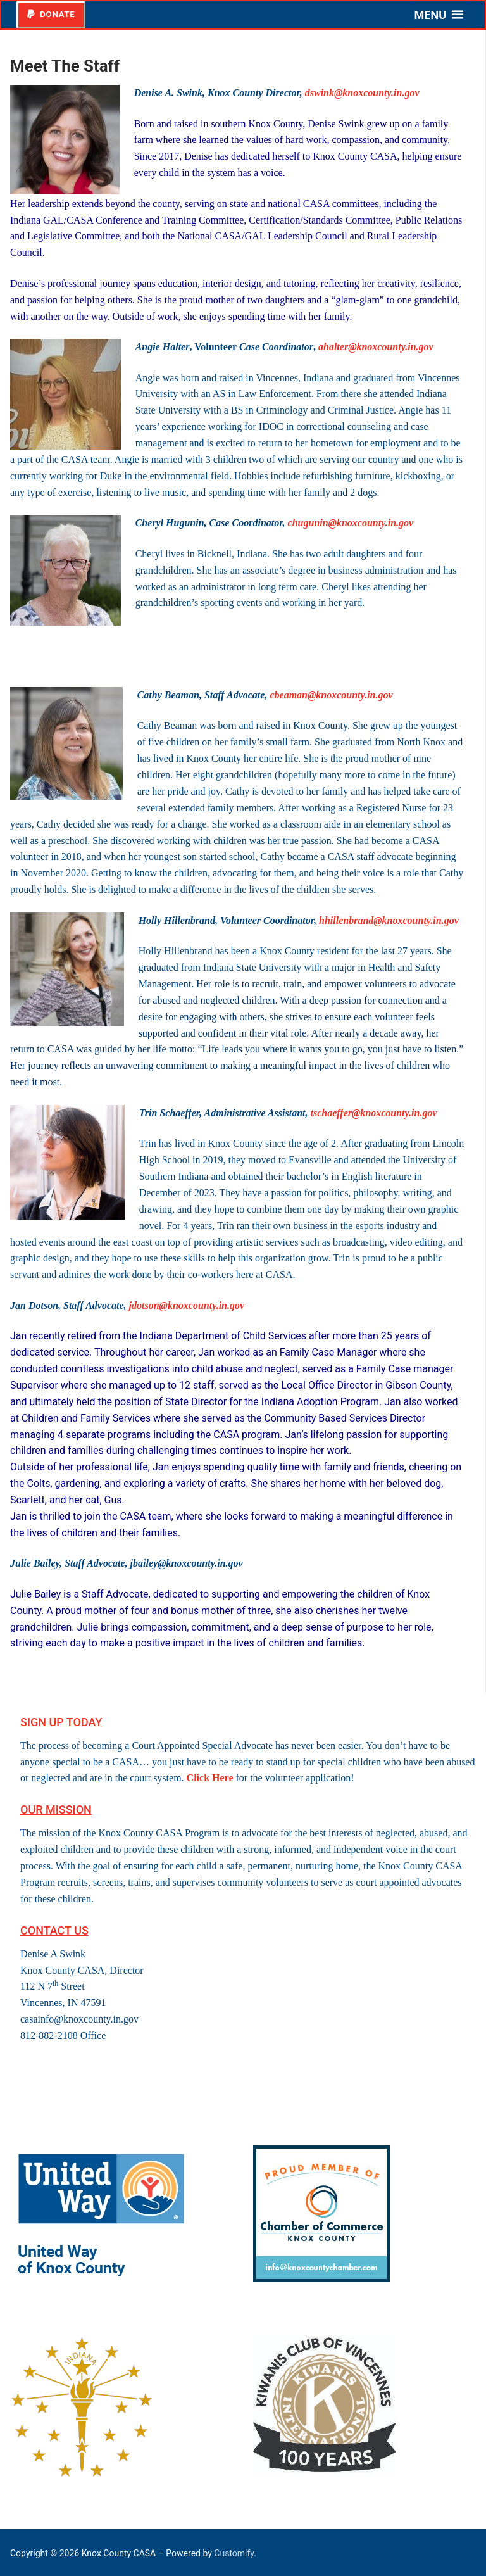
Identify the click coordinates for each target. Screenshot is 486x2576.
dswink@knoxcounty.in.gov (362, 92)
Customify (234, 2553)
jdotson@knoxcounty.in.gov (187, 1305)
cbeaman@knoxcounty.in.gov (331, 695)
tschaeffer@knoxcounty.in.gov (374, 1113)
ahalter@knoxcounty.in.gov (375, 346)
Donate (51, 14)
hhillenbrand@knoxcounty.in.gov (389, 920)
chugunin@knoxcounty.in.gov (351, 522)
